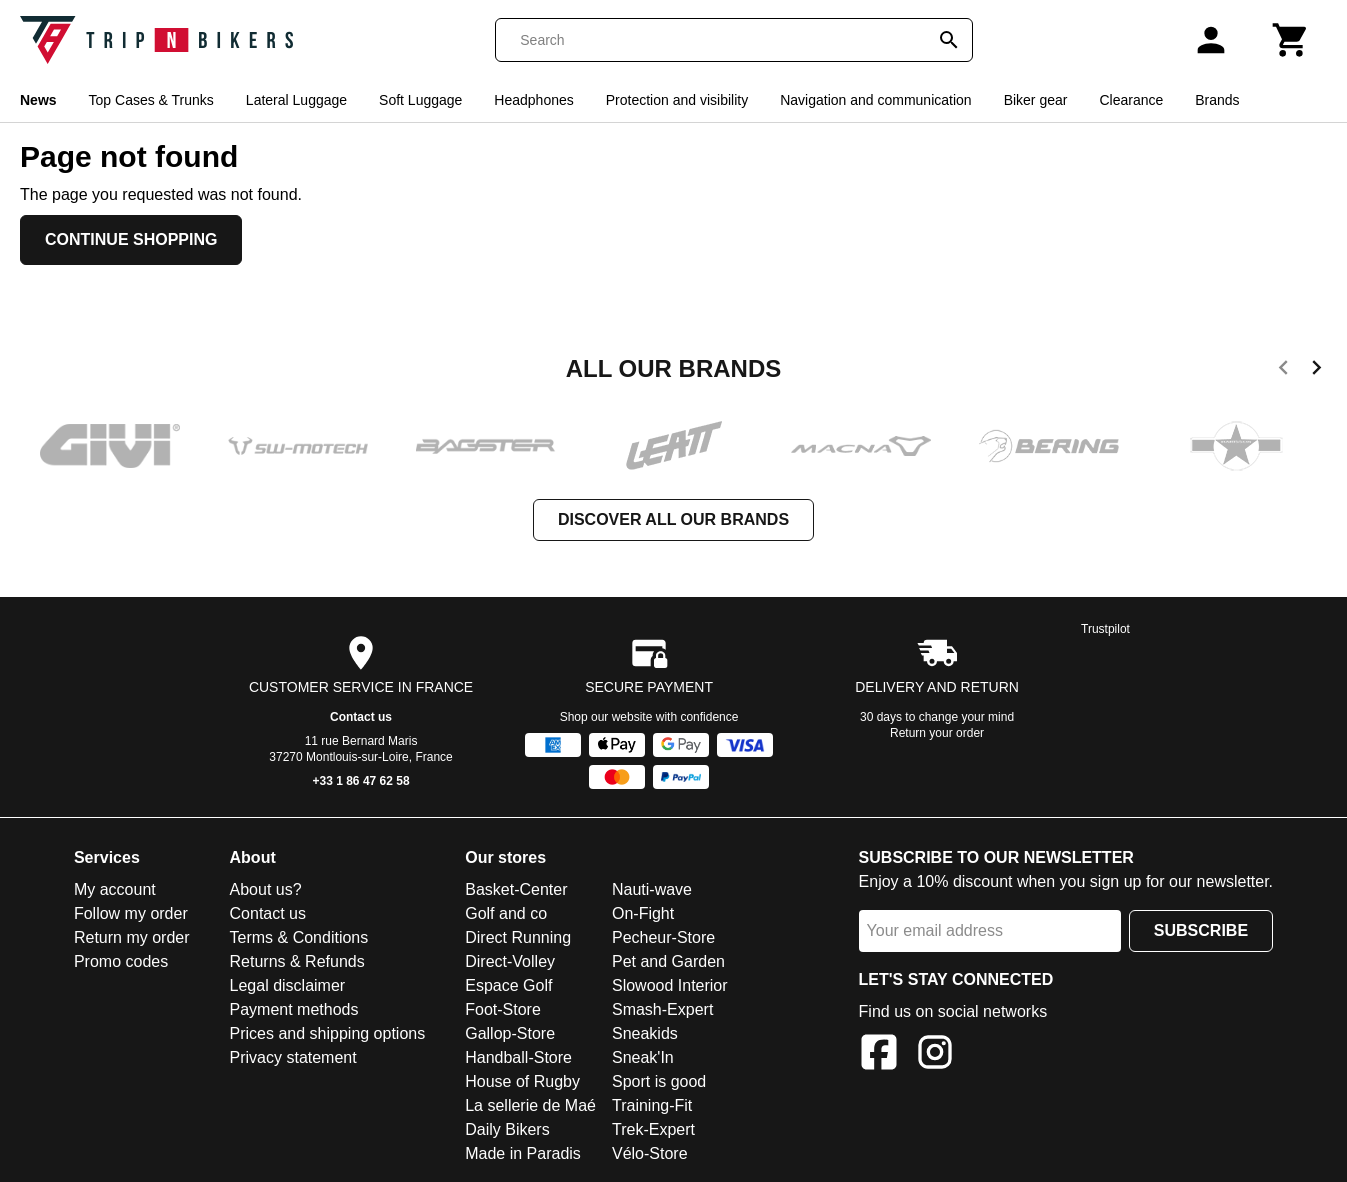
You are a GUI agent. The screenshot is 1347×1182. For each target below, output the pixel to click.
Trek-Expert (653, 1129)
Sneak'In (643, 1057)
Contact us (361, 717)
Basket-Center (516, 889)
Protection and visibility (677, 100)
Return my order (132, 937)
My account (115, 889)
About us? (266, 889)
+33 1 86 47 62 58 (361, 781)
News (38, 100)
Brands (1217, 100)
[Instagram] (935, 1055)
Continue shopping (131, 239)
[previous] (1283, 371)
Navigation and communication (875, 100)
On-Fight (643, 913)
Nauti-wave (652, 889)
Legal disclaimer (288, 985)
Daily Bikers (507, 1129)
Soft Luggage (420, 100)
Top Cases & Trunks (151, 100)
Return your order (937, 733)
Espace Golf (508, 985)
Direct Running (518, 937)
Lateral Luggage (296, 100)
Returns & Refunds (297, 961)
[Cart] (1291, 40)
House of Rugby (522, 1081)
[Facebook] (879, 1055)
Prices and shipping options (328, 1033)
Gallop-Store (510, 1033)
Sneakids (645, 1033)
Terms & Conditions (299, 937)
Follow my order (131, 913)
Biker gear (1036, 100)
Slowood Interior (670, 985)
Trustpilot (1105, 629)
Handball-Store (518, 1057)
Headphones (533, 100)
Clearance (1131, 100)
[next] (1316, 371)
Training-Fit (652, 1105)
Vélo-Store (650, 1153)
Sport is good (659, 1081)
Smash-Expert (662, 1009)
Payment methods (294, 1009)
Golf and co (506, 913)
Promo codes (121, 961)
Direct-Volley (510, 961)
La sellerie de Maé (530, 1105)
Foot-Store (503, 1009)
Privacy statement (293, 1057)
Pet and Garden (668, 961)
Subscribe (1201, 930)
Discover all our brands (673, 519)
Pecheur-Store (663, 937)
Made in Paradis (523, 1153)
